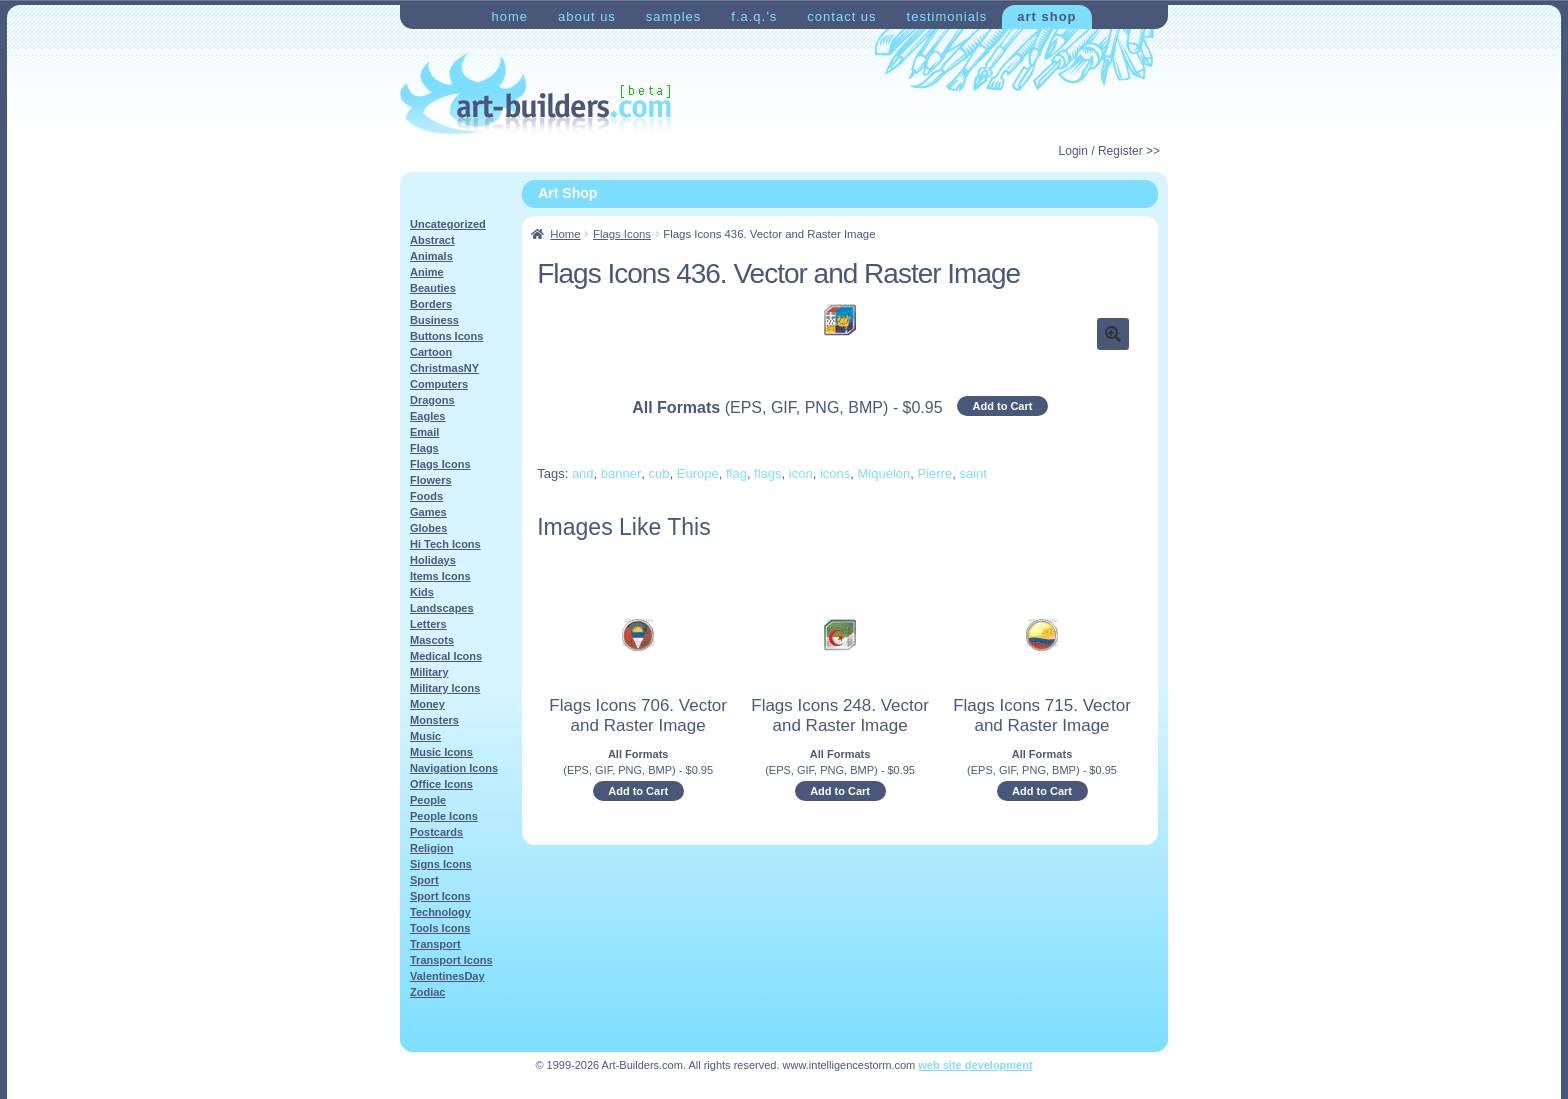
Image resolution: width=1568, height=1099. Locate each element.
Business (434, 320)
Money (427, 704)
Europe (698, 473)
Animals (431, 256)
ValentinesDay (447, 976)
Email (424, 432)
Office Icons (441, 784)
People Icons (444, 816)
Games (428, 512)
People (428, 800)
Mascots (432, 640)
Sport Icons (440, 896)
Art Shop (1046, 16)
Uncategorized (448, 224)
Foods (426, 496)
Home (509, 16)
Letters (428, 624)
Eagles (427, 416)
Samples (673, 16)
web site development (975, 1065)
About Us (587, 16)
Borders (431, 304)
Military (429, 672)
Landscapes (442, 608)
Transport (435, 944)
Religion (431, 848)
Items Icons (440, 576)
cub (659, 473)
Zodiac (427, 992)
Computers (439, 384)
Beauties (433, 288)
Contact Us (841, 16)
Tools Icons (440, 928)
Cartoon (431, 352)
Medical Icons (446, 656)
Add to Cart (1003, 406)
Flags (424, 448)
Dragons (432, 400)
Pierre (935, 473)
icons (835, 473)
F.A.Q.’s (754, 16)
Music (425, 736)
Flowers (431, 480)
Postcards (436, 832)
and (583, 473)
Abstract (432, 240)
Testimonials (947, 16)
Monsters (434, 720)
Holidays (433, 560)
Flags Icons (622, 234)
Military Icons (445, 688)
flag (736, 473)
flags (767, 473)
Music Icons (441, 752)
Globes (428, 528)
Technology (440, 912)
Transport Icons (451, 960)
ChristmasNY (444, 368)
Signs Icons (441, 864)
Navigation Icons (454, 768)
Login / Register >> (1109, 151)
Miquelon (884, 473)
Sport (424, 880)
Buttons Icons (446, 336)
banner (621, 473)
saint (972, 473)
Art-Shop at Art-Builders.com (535, 94)
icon (801, 473)
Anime (427, 272)
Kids (422, 592)
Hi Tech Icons (445, 544)
